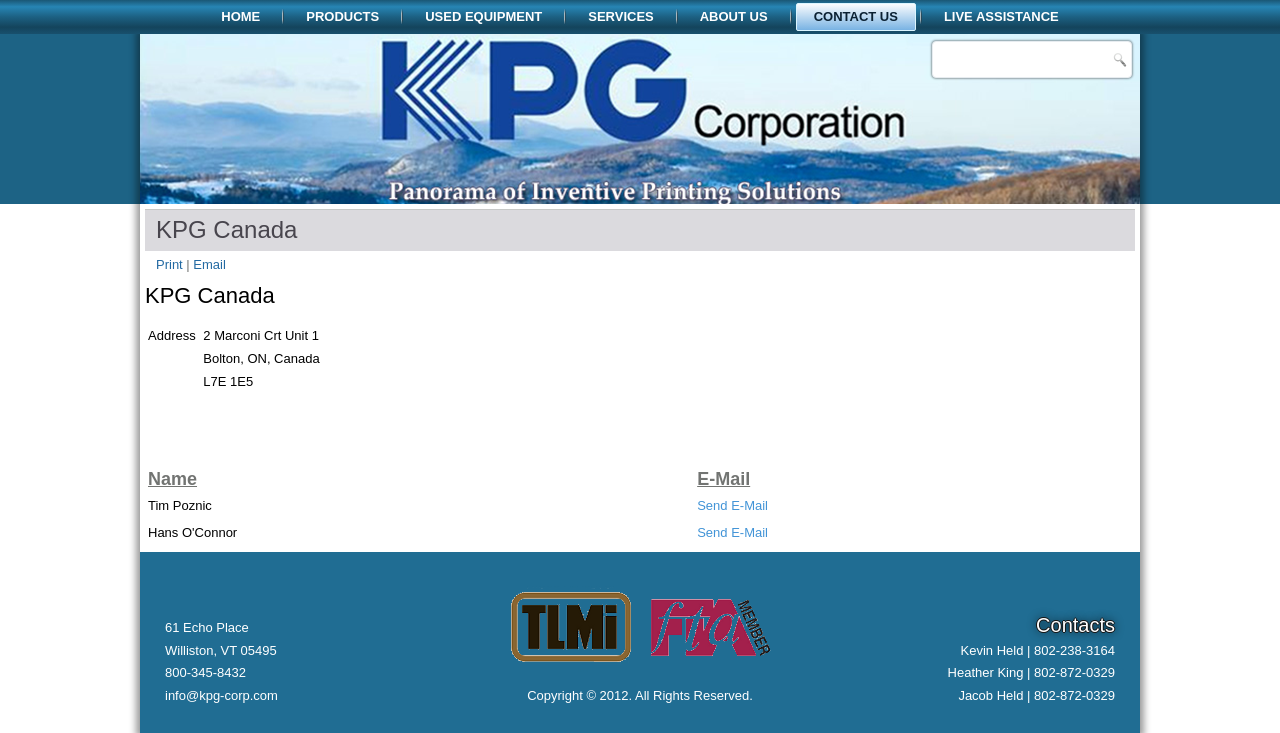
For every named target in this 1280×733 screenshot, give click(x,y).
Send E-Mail (732, 505)
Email (209, 264)
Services (621, 16)
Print (171, 264)
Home (240, 16)
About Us (734, 16)
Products (342, 16)
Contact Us (856, 16)
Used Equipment (483, 16)
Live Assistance (1001, 16)
